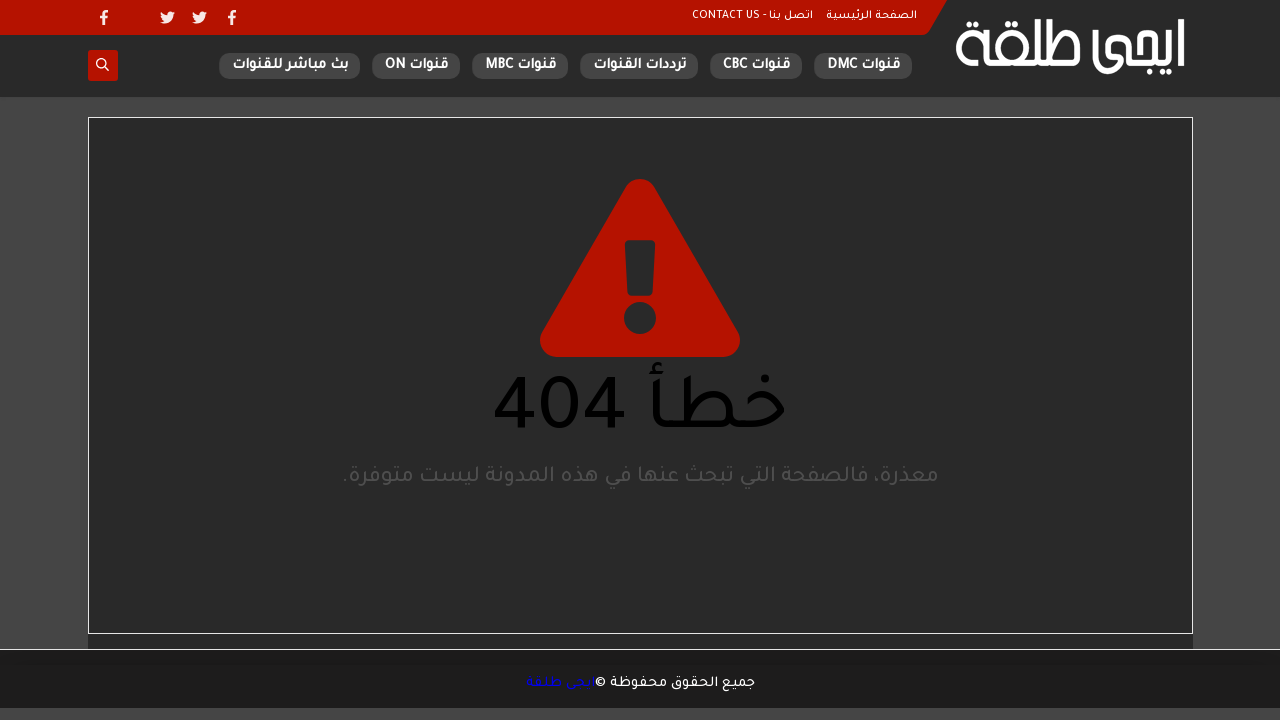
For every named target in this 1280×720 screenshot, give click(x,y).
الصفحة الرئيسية (871, 16)
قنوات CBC (756, 65)
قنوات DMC (863, 65)
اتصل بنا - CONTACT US (752, 16)
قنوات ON (416, 65)
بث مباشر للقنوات (290, 65)
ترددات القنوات (639, 65)
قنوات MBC (520, 65)
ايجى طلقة (560, 683)
